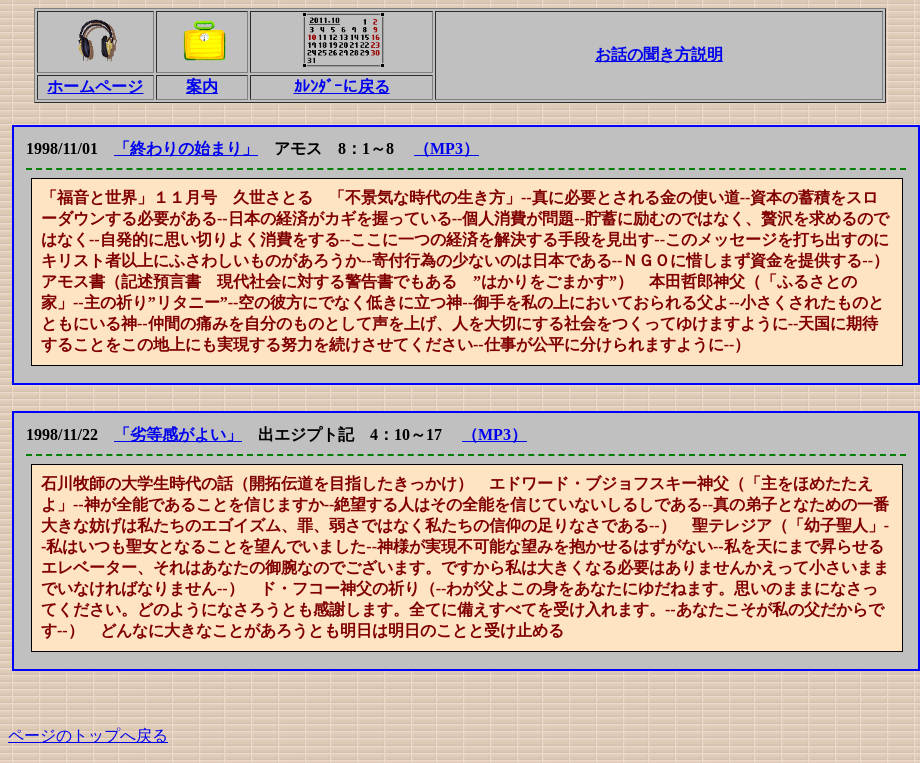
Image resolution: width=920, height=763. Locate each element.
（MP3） (446, 148)
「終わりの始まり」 (186, 148)
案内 (202, 86)
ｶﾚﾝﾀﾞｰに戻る (342, 86)
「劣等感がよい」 (178, 434)
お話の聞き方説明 (659, 54)
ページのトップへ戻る (88, 735)
